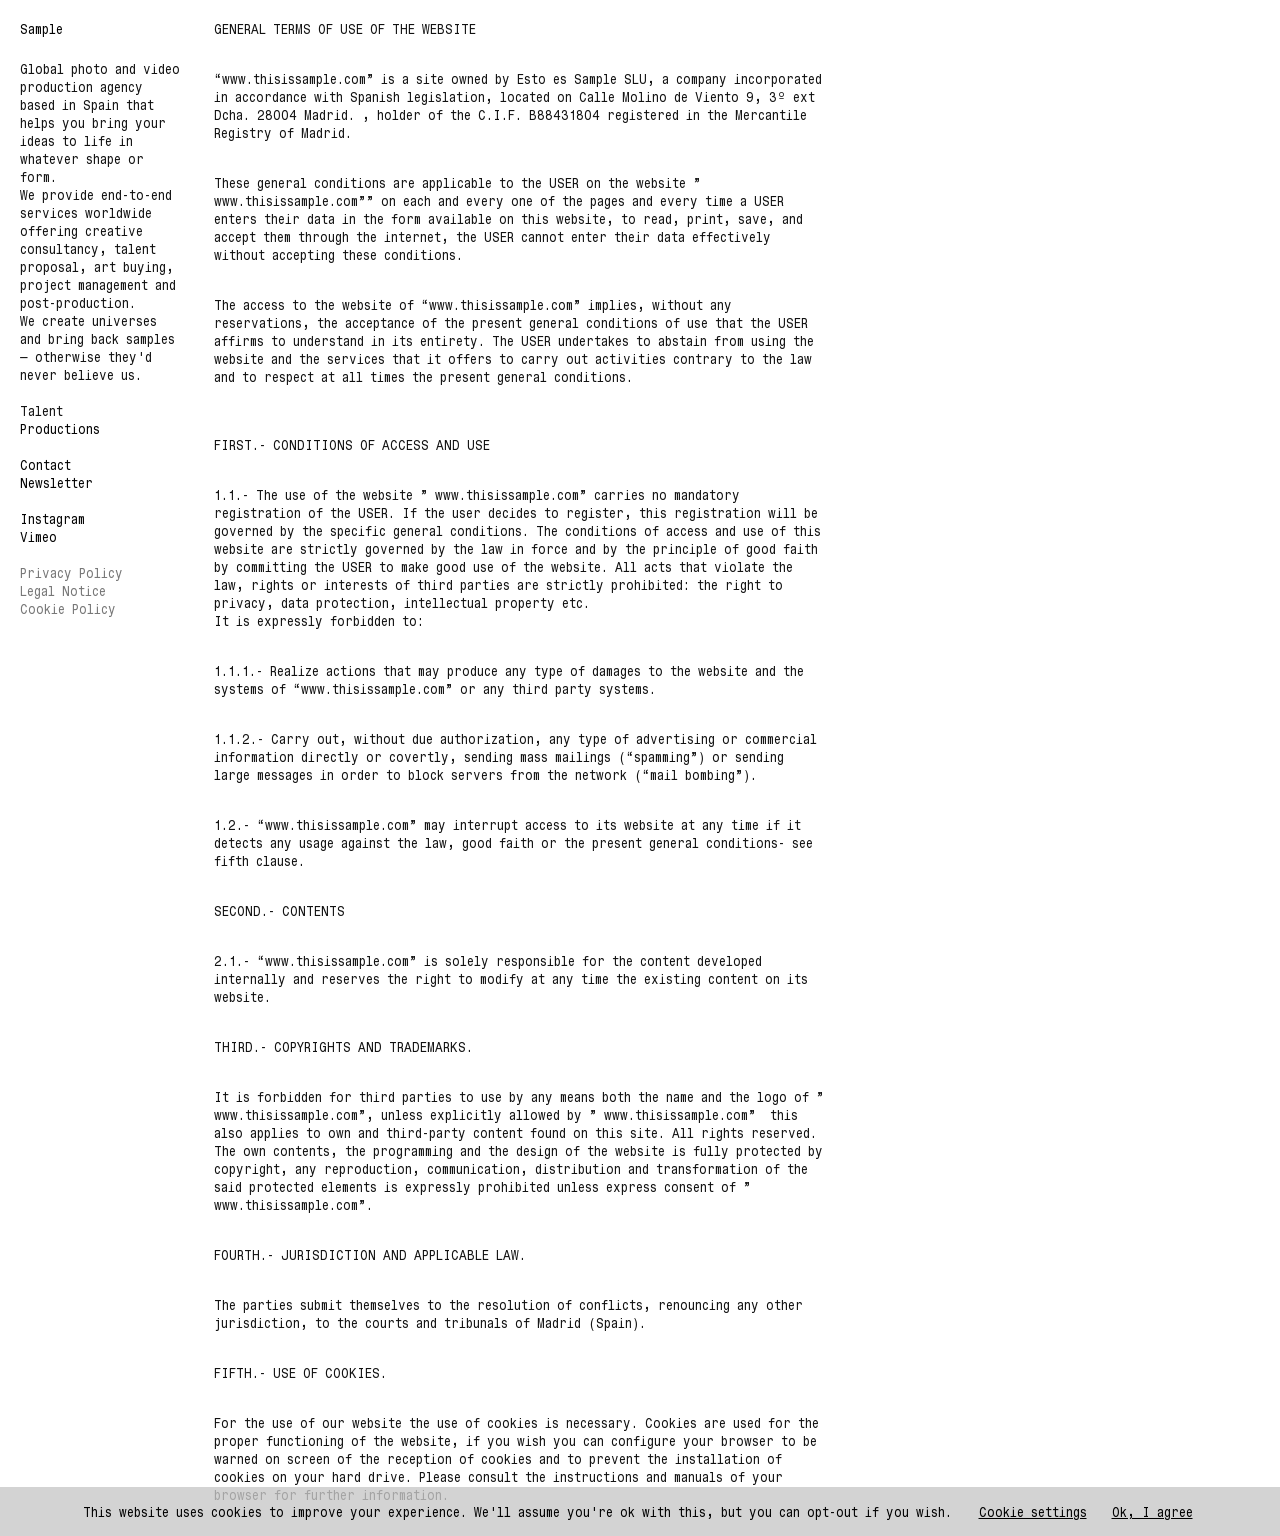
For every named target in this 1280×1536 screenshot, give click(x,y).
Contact (45, 464)
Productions (60, 428)
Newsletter (56, 482)
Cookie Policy (68, 608)
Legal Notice (63, 590)
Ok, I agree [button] (1152, 1511)
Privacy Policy (71, 572)
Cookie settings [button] (1033, 1511)
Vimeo (38, 536)
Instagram (52, 518)
